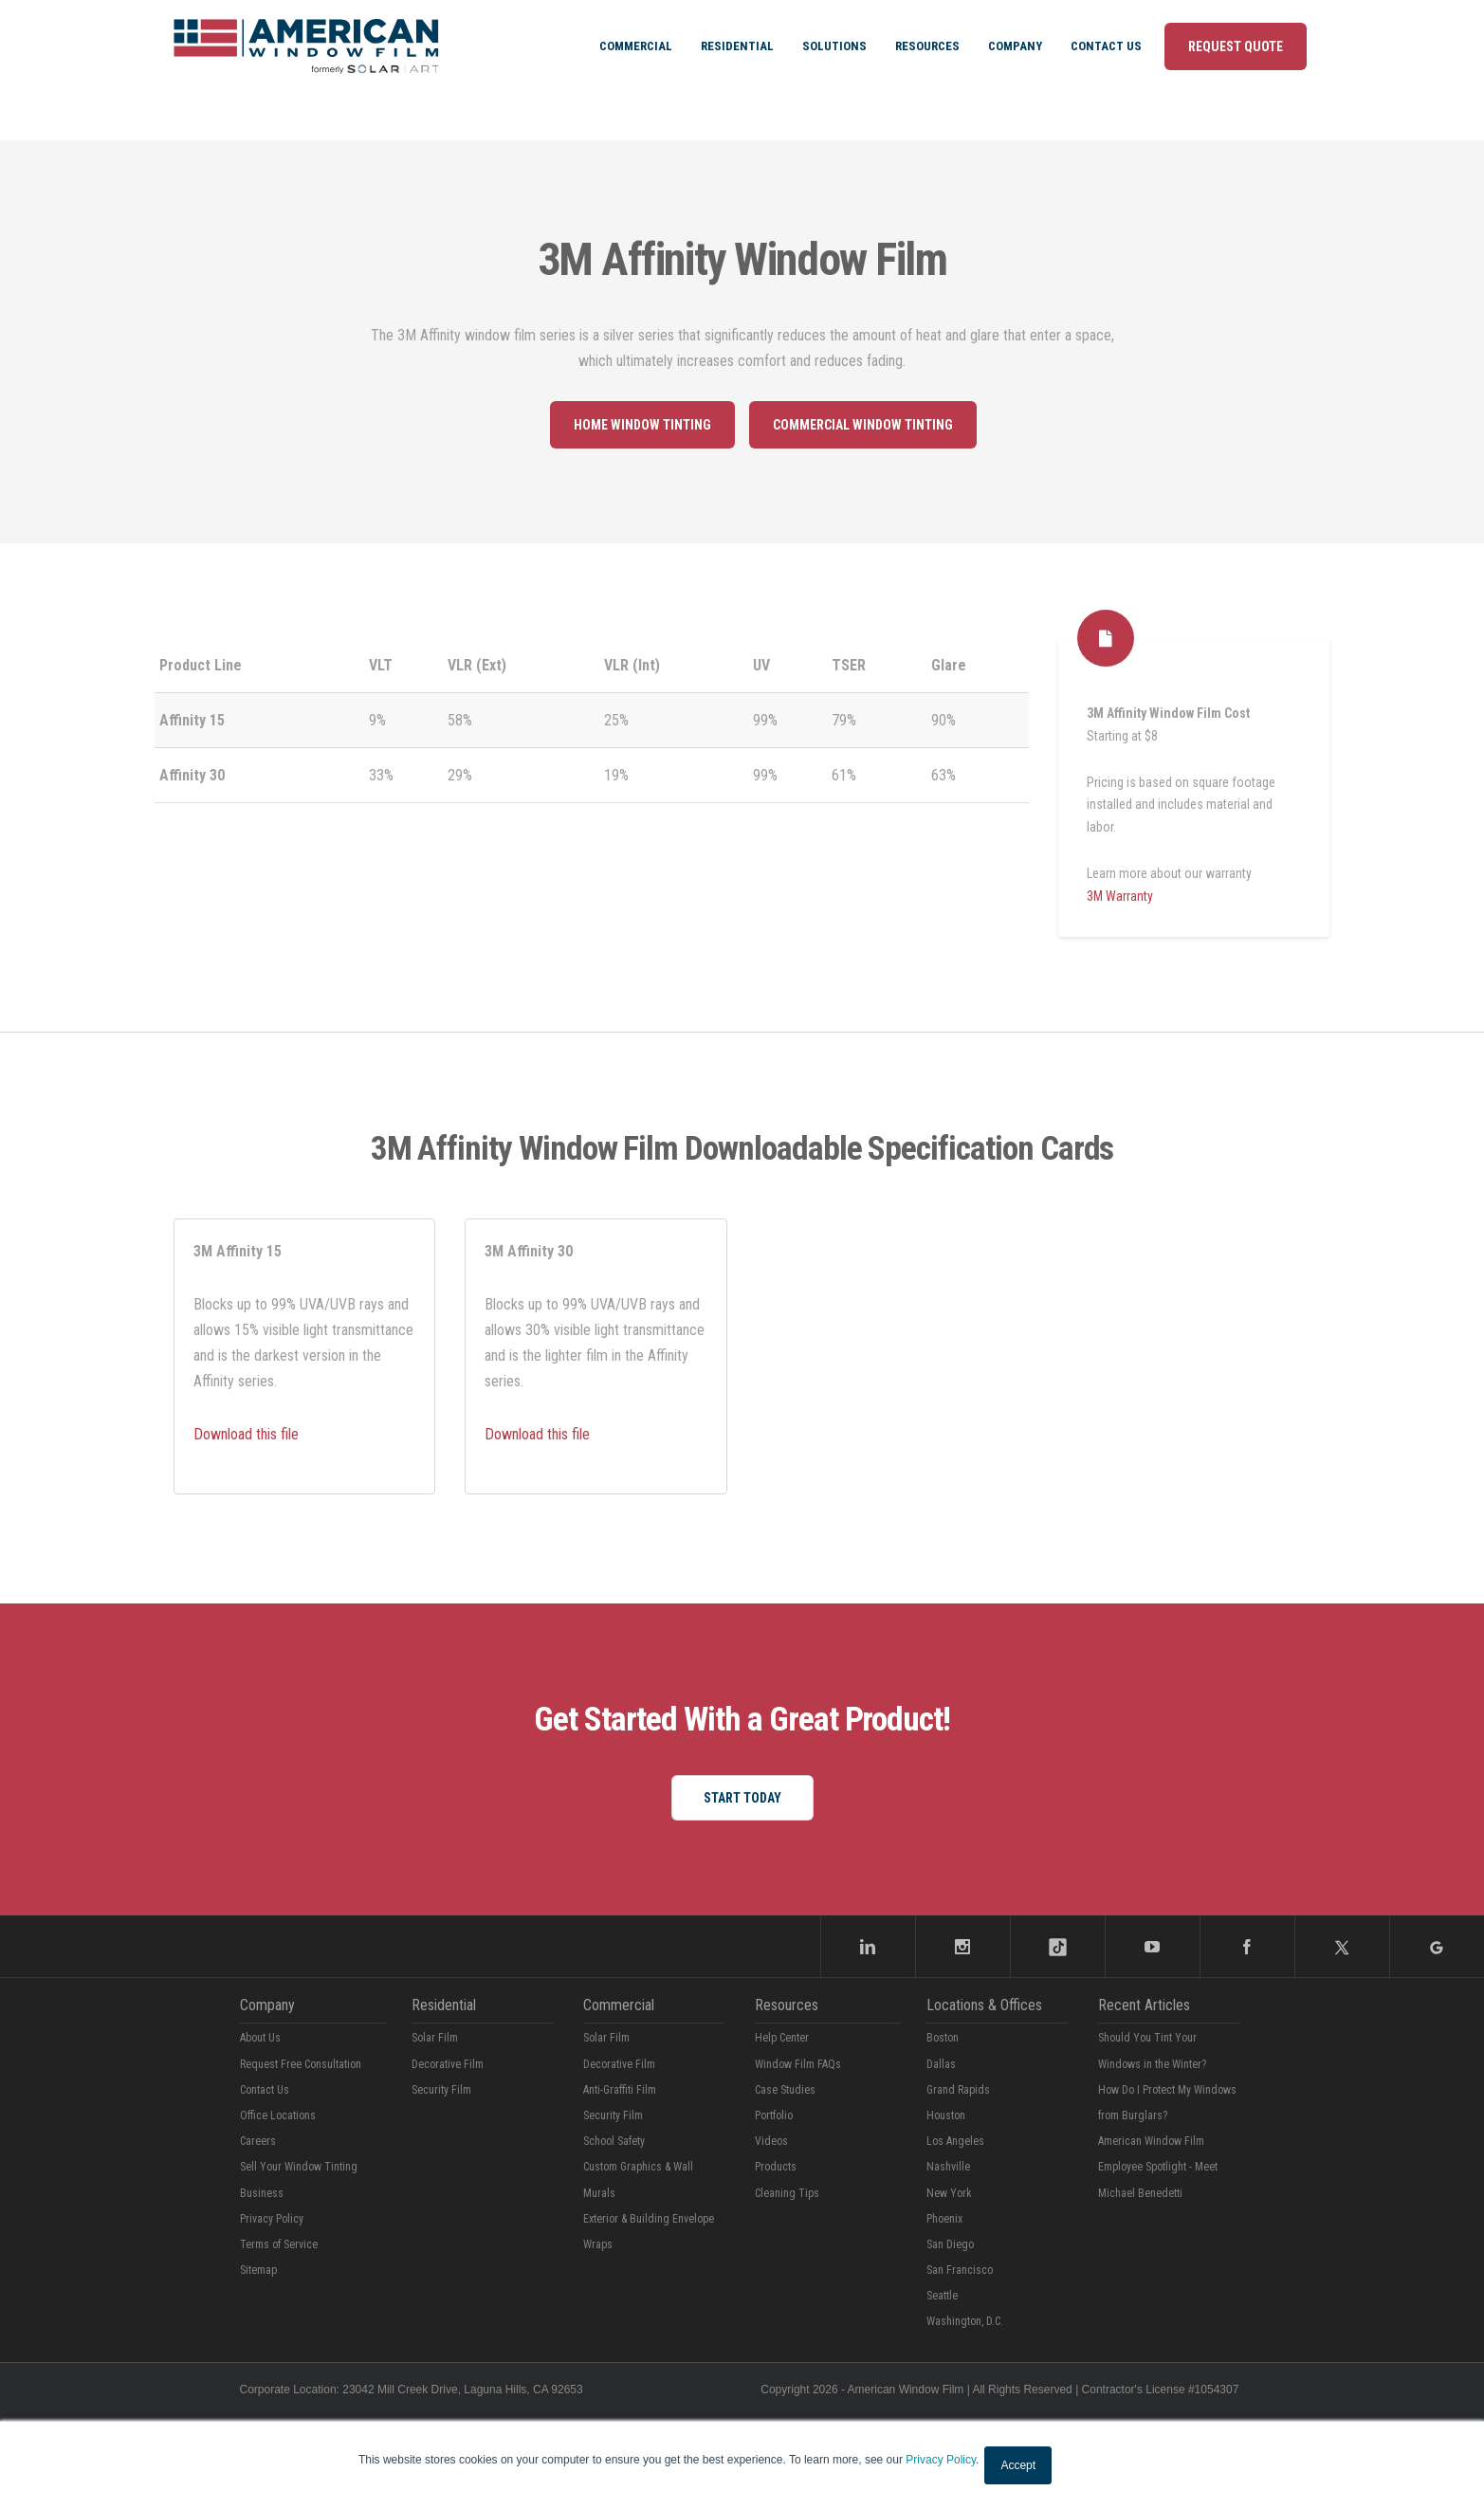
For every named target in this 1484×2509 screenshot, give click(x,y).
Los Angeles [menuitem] (955, 2141)
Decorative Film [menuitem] (448, 2064)
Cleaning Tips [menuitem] (787, 2193)
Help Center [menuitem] (782, 2037)
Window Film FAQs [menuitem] (798, 2064)
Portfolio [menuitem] (774, 2115)
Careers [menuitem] (258, 2141)
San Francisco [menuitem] (959, 2270)
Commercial (618, 2005)
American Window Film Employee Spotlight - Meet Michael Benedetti (1158, 2166)
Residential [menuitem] (737, 46)
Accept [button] (1017, 2465)
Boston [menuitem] (942, 2037)
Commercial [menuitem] (635, 46)
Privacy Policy (941, 2459)
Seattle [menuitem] (942, 2295)
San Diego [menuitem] (950, 2244)
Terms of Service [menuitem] (279, 2244)
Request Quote (1235, 46)
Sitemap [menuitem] (258, 2270)
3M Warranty (1120, 896)
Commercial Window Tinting (863, 424)
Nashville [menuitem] (948, 2166)
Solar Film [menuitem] (435, 2037)
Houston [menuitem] (945, 2115)
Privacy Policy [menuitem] (271, 2218)
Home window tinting (642, 424)
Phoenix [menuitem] (944, 2218)
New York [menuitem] (949, 2193)
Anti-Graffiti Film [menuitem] (619, 2090)
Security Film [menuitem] (441, 2090)
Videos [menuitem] (771, 2141)
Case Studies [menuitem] (785, 2090)
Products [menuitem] (776, 2166)
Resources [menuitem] (927, 46)
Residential (444, 2005)
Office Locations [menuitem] (278, 2115)
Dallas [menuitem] (941, 2064)
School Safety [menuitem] (614, 2141)
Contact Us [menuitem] (1106, 46)
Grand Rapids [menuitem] (958, 2090)
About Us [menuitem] (260, 2037)
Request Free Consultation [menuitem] (300, 2064)
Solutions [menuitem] (834, 46)
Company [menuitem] (1015, 46)
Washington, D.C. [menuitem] (964, 2321)
